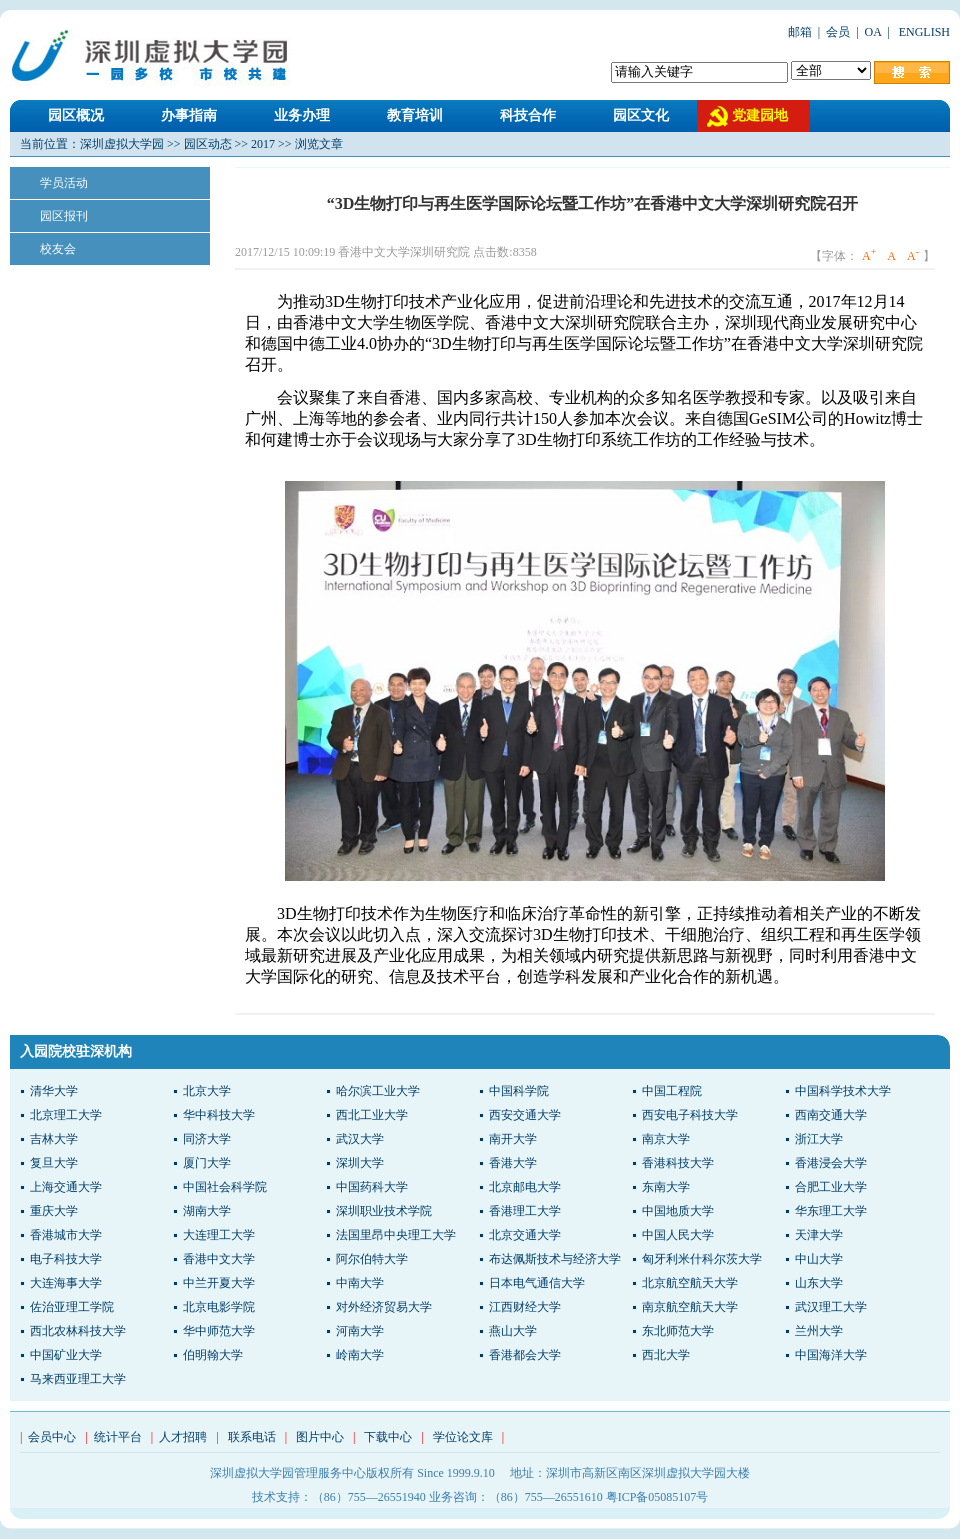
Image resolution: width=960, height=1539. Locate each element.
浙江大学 (819, 1139)
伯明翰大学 (213, 1355)
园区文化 (641, 115)
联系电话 (252, 1437)
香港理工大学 (525, 1211)
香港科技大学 (678, 1163)
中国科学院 (519, 1091)
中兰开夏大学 (219, 1283)
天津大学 (819, 1235)
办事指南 (189, 115)
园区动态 (208, 144)
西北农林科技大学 (78, 1331)
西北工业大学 (372, 1115)
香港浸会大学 (831, 1163)
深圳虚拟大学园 (122, 144)
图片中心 (320, 1437)
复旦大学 (54, 1163)
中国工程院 (672, 1091)
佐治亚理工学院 (72, 1307)
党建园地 (760, 115)
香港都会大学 (525, 1355)
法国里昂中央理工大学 (396, 1235)
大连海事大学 (66, 1283)
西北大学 (666, 1355)
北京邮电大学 (525, 1187)
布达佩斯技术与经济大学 (555, 1259)
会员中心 (52, 1437)
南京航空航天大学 (690, 1307)
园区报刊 (64, 216)
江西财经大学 (525, 1307)
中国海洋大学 (831, 1355)
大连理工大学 (219, 1235)
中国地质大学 (678, 1211)
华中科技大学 (219, 1115)
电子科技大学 (66, 1259)
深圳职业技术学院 (384, 1211)
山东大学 (819, 1283)
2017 (263, 144)
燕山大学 (513, 1331)
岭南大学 (360, 1355)
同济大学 (207, 1139)
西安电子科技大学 (690, 1115)
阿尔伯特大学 (372, 1259)
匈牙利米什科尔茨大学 (702, 1259)
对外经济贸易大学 (384, 1307)
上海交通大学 (66, 1187)
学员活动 (64, 183)
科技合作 (528, 115)
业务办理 (302, 115)
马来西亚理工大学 (78, 1379)
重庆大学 (54, 1211)
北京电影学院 (219, 1307)
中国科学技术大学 (843, 1091)
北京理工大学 (66, 1115)
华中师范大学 (219, 1331)
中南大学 (360, 1283)
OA (873, 32)
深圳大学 (360, 1163)
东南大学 (666, 1187)
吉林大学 (54, 1139)
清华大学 (54, 1091)
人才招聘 (183, 1437)
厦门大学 (207, 1163)
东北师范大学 (678, 1331)
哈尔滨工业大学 (378, 1091)
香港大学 (513, 1163)
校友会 (58, 249)
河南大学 (360, 1331)
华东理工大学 (831, 1211)
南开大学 (513, 1139)
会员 (838, 32)
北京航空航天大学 (690, 1283)
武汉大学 (360, 1139)
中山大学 (819, 1259)
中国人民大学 (678, 1235)
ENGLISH (923, 32)
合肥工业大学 (831, 1187)
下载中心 (388, 1437)
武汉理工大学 (831, 1307)
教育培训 (415, 115)
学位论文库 (463, 1437)
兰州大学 (819, 1331)
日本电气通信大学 (537, 1283)
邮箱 (800, 32)
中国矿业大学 (66, 1355)
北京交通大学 (525, 1235)
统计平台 (118, 1437)
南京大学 (666, 1139)
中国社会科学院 (225, 1187)
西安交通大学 (525, 1115)
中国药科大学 (372, 1187)
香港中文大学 (219, 1259)
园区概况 (76, 115)
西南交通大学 (831, 1115)
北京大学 (207, 1091)
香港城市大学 (66, 1235)
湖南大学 (207, 1211)
